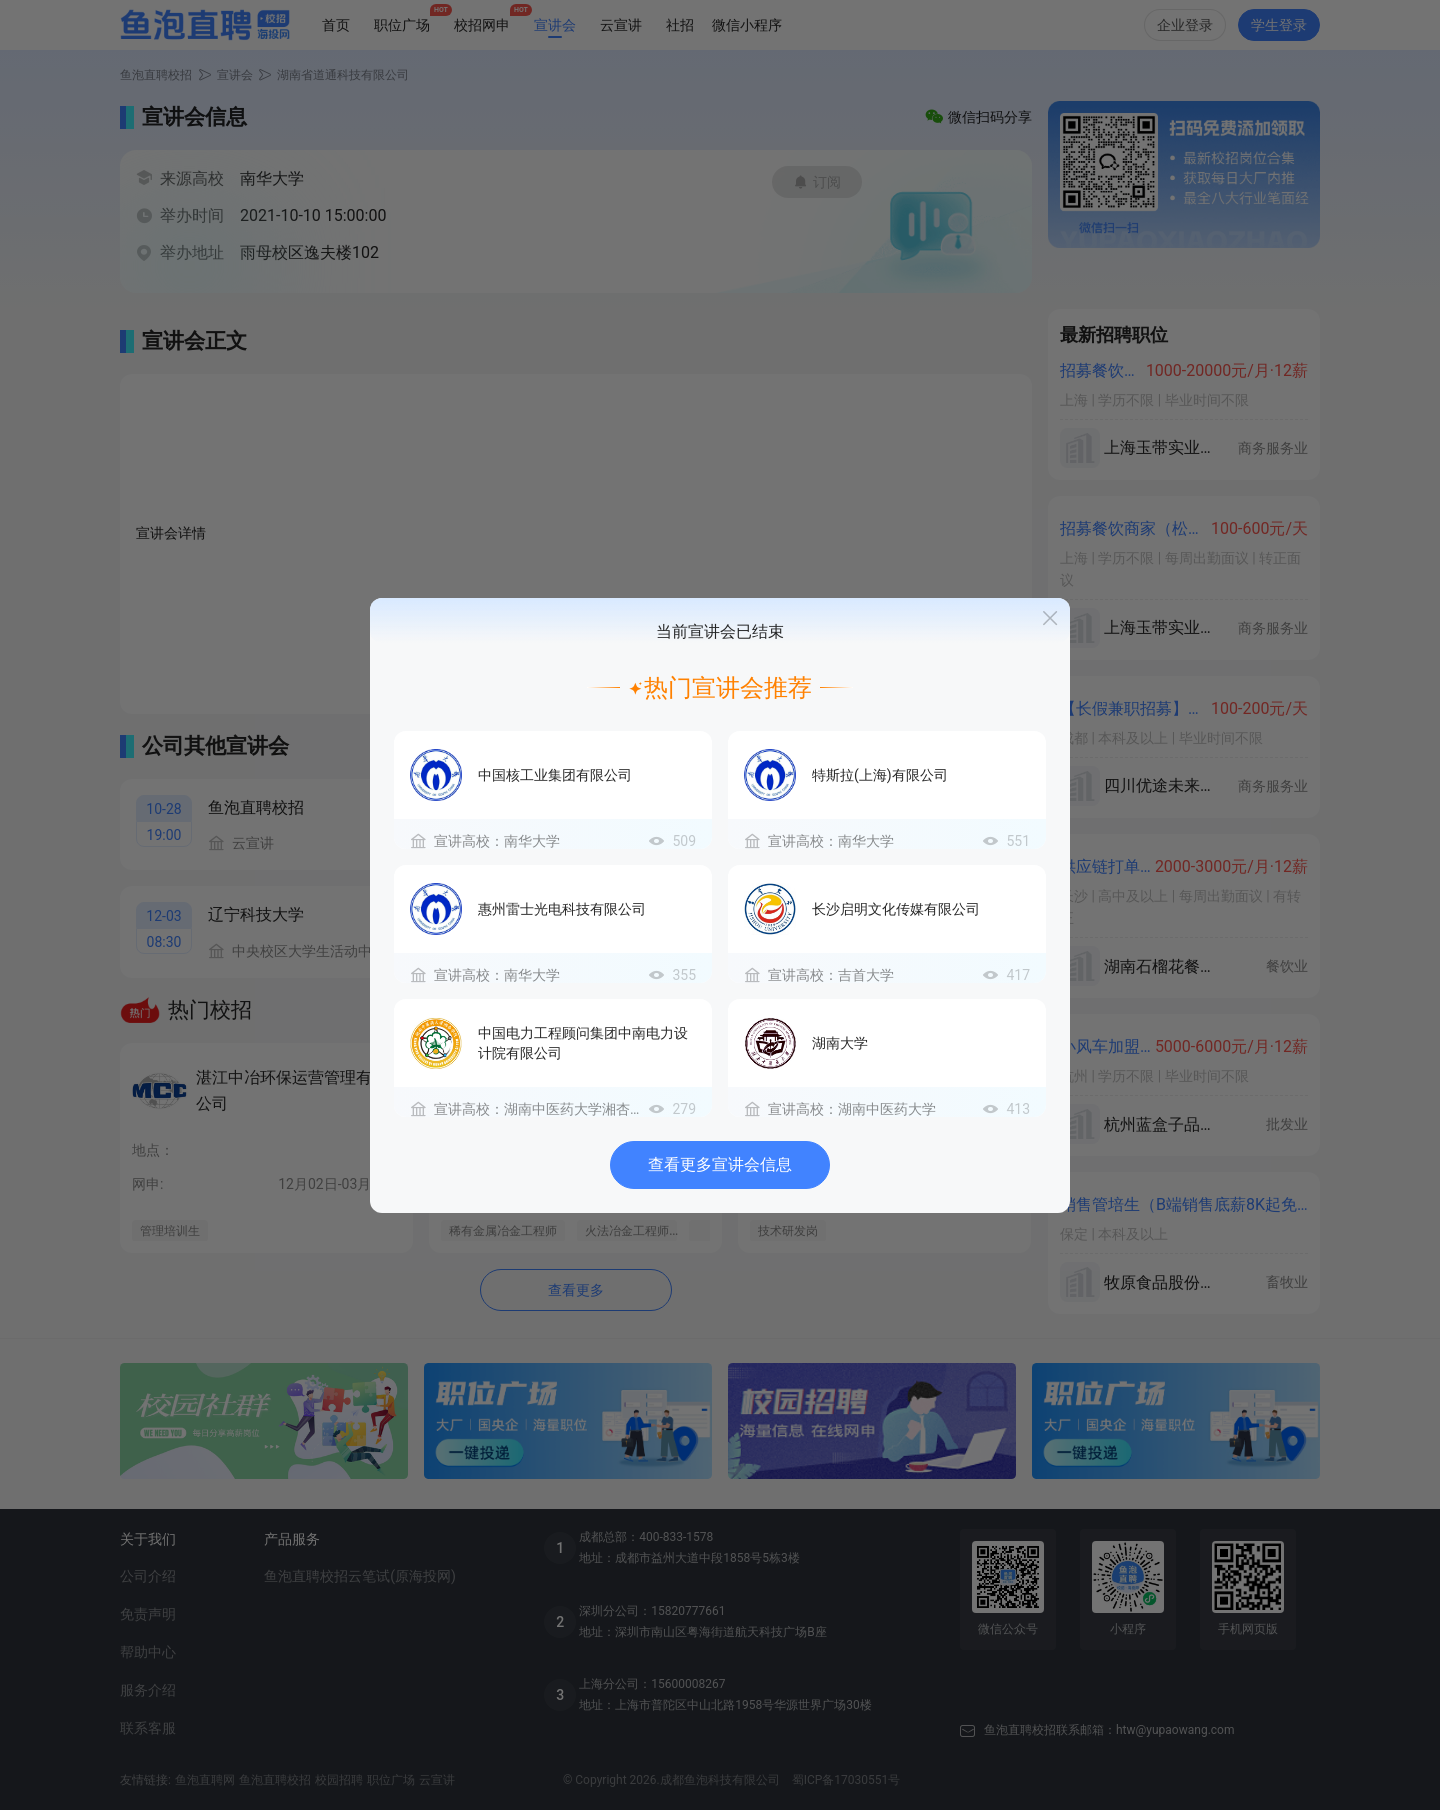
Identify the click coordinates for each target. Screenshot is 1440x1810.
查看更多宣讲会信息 (720, 1164)
